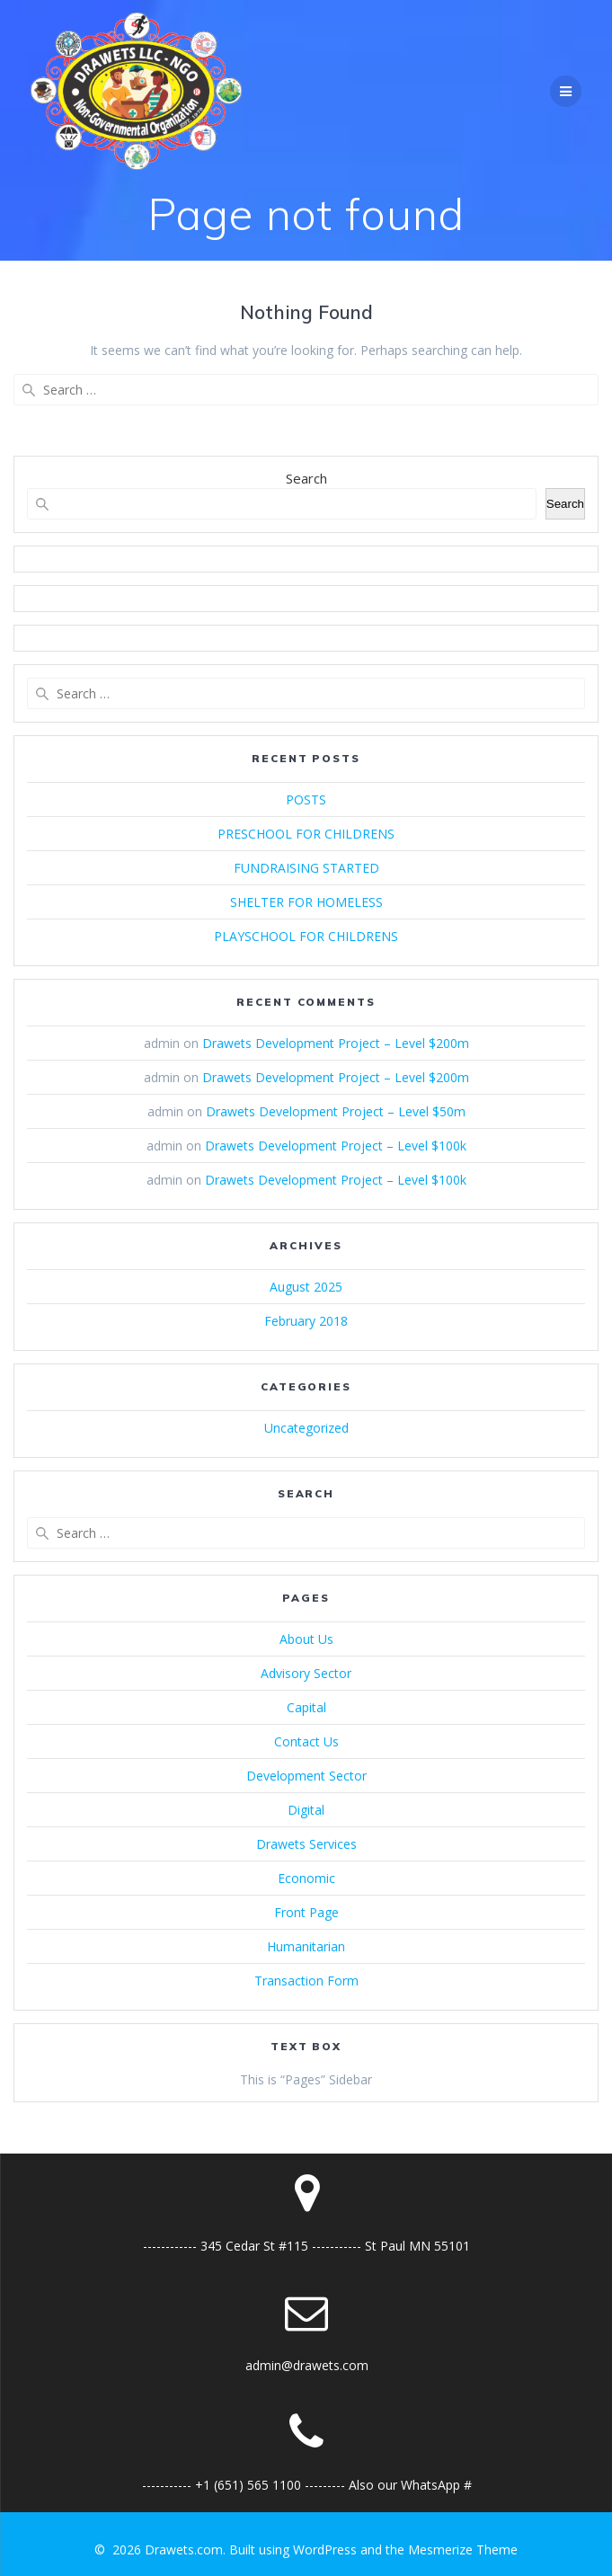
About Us (306, 1639)
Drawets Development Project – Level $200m (335, 1043)
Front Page (306, 1912)
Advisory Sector (306, 1673)
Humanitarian (306, 1946)
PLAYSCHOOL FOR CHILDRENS (306, 936)
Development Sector (306, 1775)
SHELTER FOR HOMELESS (306, 901)
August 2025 (306, 1286)
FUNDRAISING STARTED (306, 867)
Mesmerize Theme (463, 2549)
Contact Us (306, 1741)
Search (306, 478)
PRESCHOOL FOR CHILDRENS (306, 833)
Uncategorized (306, 1427)
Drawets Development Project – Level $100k (335, 1145)
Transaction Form (306, 1980)
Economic (306, 1878)
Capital (306, 1707)
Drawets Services (306, 1843)
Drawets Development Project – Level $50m (336, 1111)
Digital (306, 1809)
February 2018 (306, 1320)
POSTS (306, 799)
